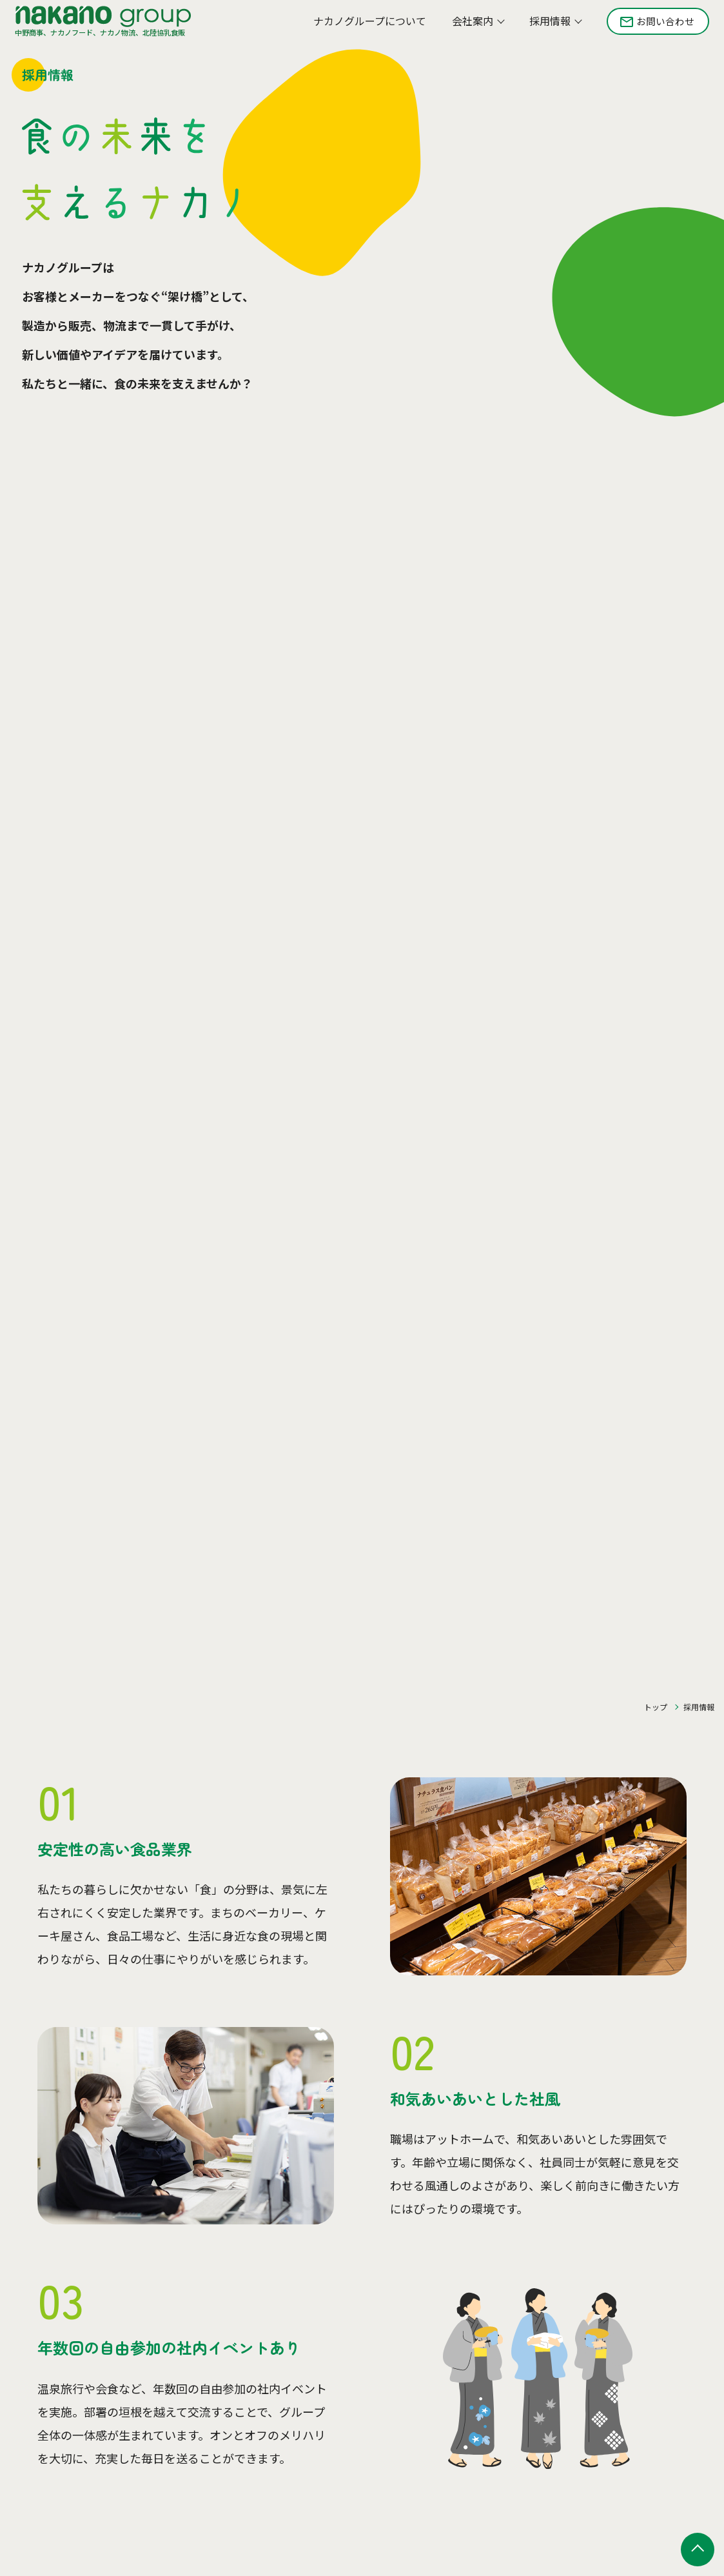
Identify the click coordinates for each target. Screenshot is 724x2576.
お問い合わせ (659, 25)
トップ (655, 1706)
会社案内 (464, 25)
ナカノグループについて (361, 25)
